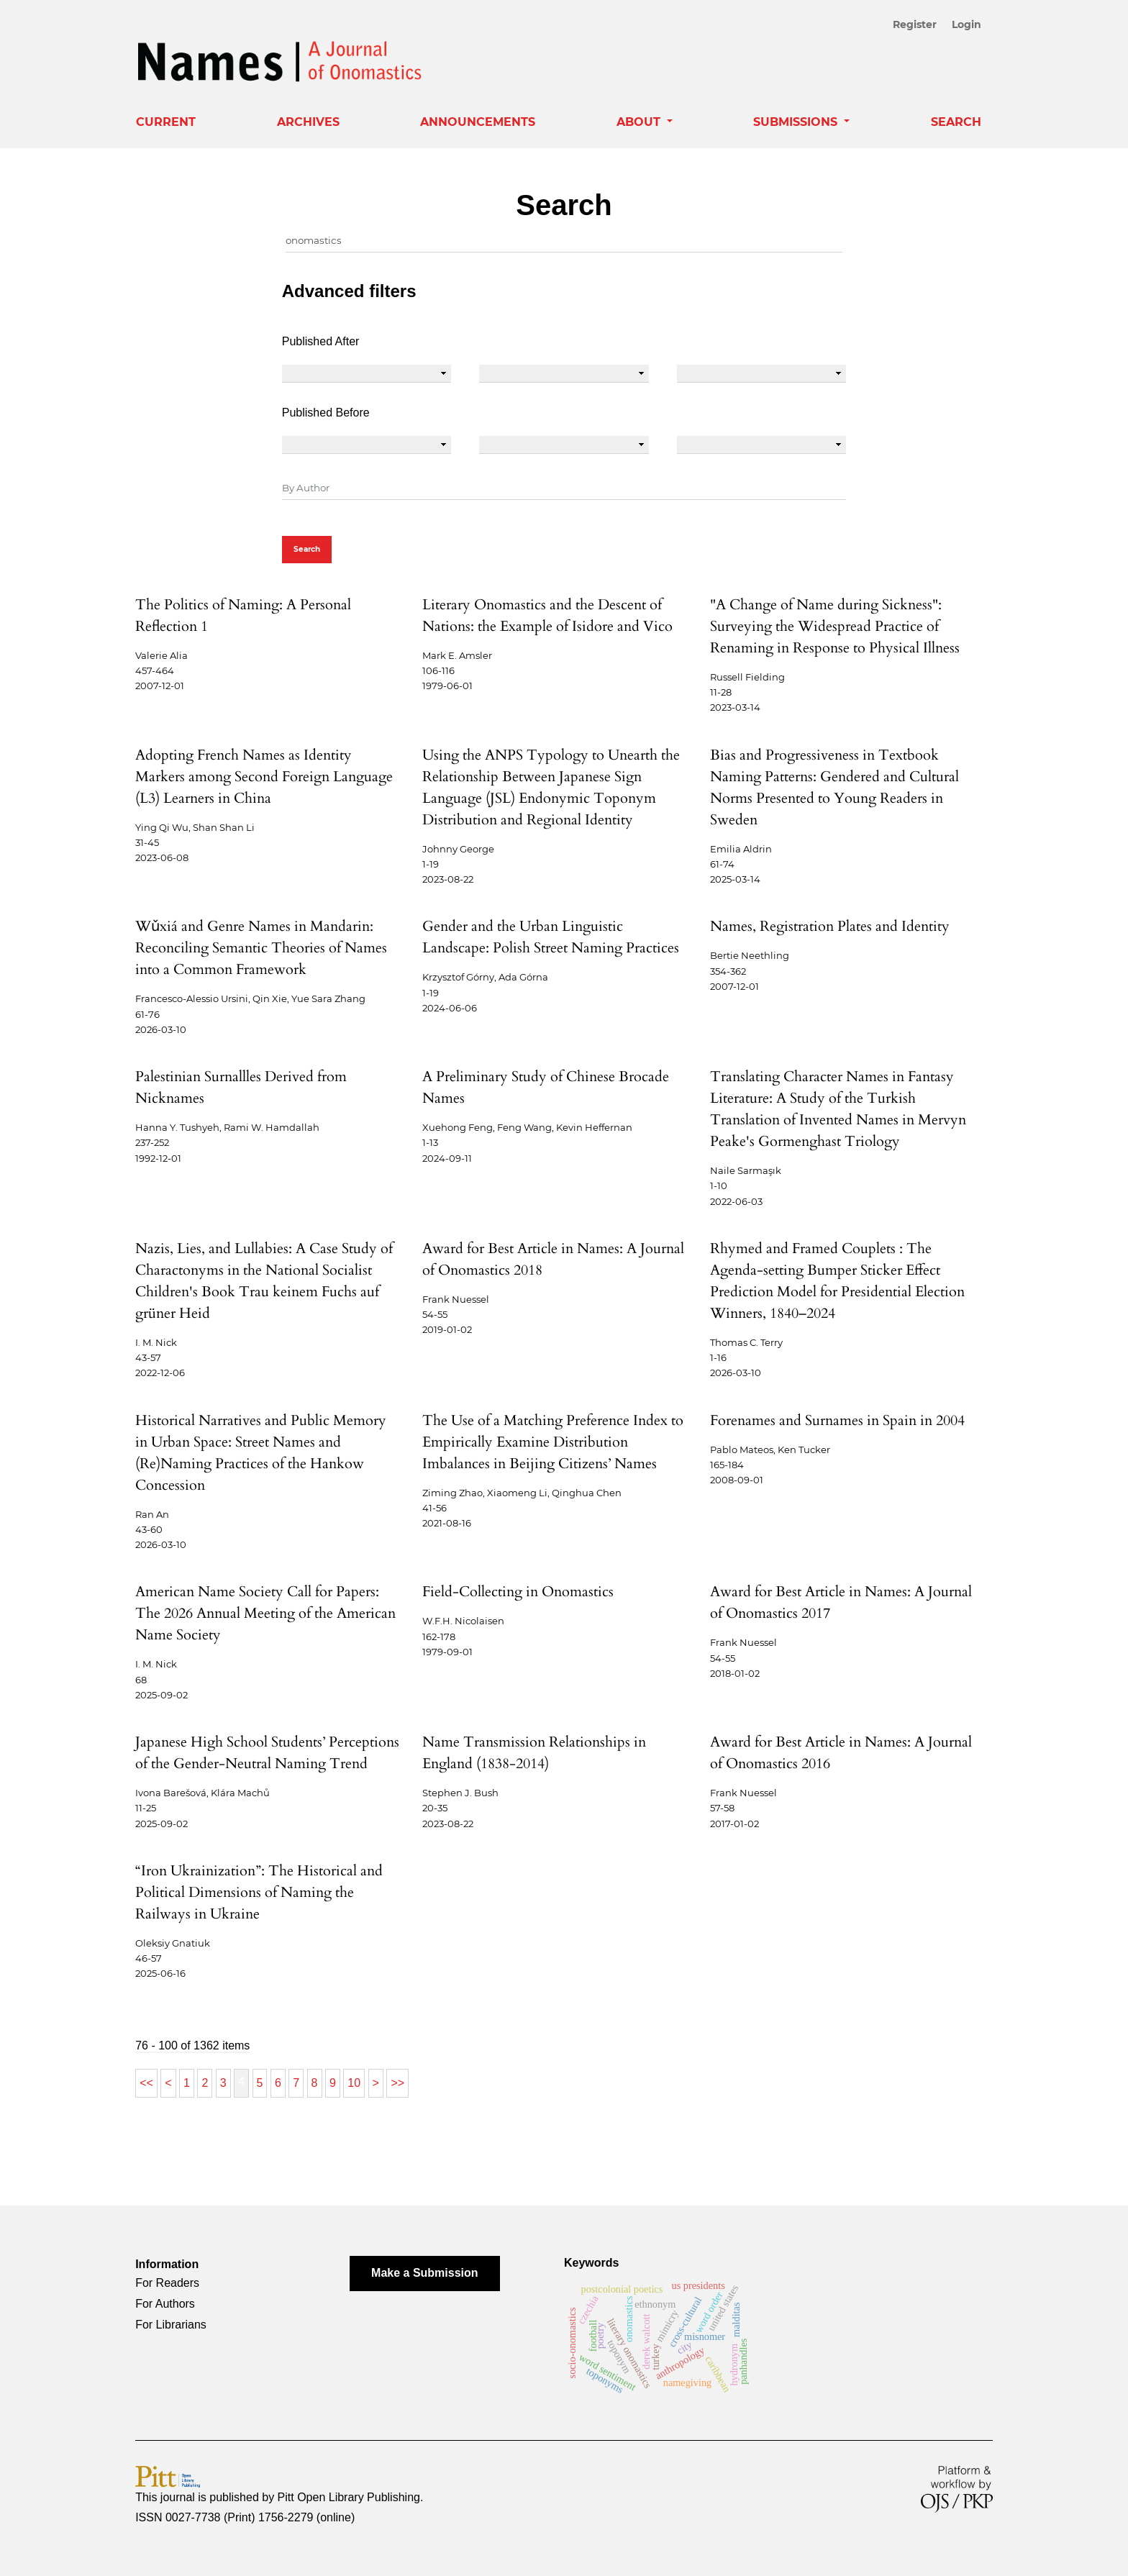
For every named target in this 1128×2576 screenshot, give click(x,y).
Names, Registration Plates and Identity (830, 926)
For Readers (167, 2283)
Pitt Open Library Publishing (349, 2497)
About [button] (640, 122)
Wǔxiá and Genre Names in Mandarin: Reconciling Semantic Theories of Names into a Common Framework (261, 947)
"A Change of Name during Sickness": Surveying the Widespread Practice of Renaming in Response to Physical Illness (835, 626)
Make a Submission (424, 2273)
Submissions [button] (797, 122)
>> (397, 2083)
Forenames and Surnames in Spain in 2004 (837, 1420)
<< (146, 2083)
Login (966, 24)
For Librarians (170, 2324)
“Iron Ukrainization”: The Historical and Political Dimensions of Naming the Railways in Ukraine (259, 1892)
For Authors (165, 2304)
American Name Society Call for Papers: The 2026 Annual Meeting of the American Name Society (265, 1613)
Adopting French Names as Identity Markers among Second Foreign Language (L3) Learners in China (264, 776)
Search (956, 122)
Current (166, 122)
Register (918, 24)
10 (353, 2083)
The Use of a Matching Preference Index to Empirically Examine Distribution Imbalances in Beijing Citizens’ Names (552, 1442)
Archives (308, 122)
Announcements (477, 122)
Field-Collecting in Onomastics (518, 1591)
